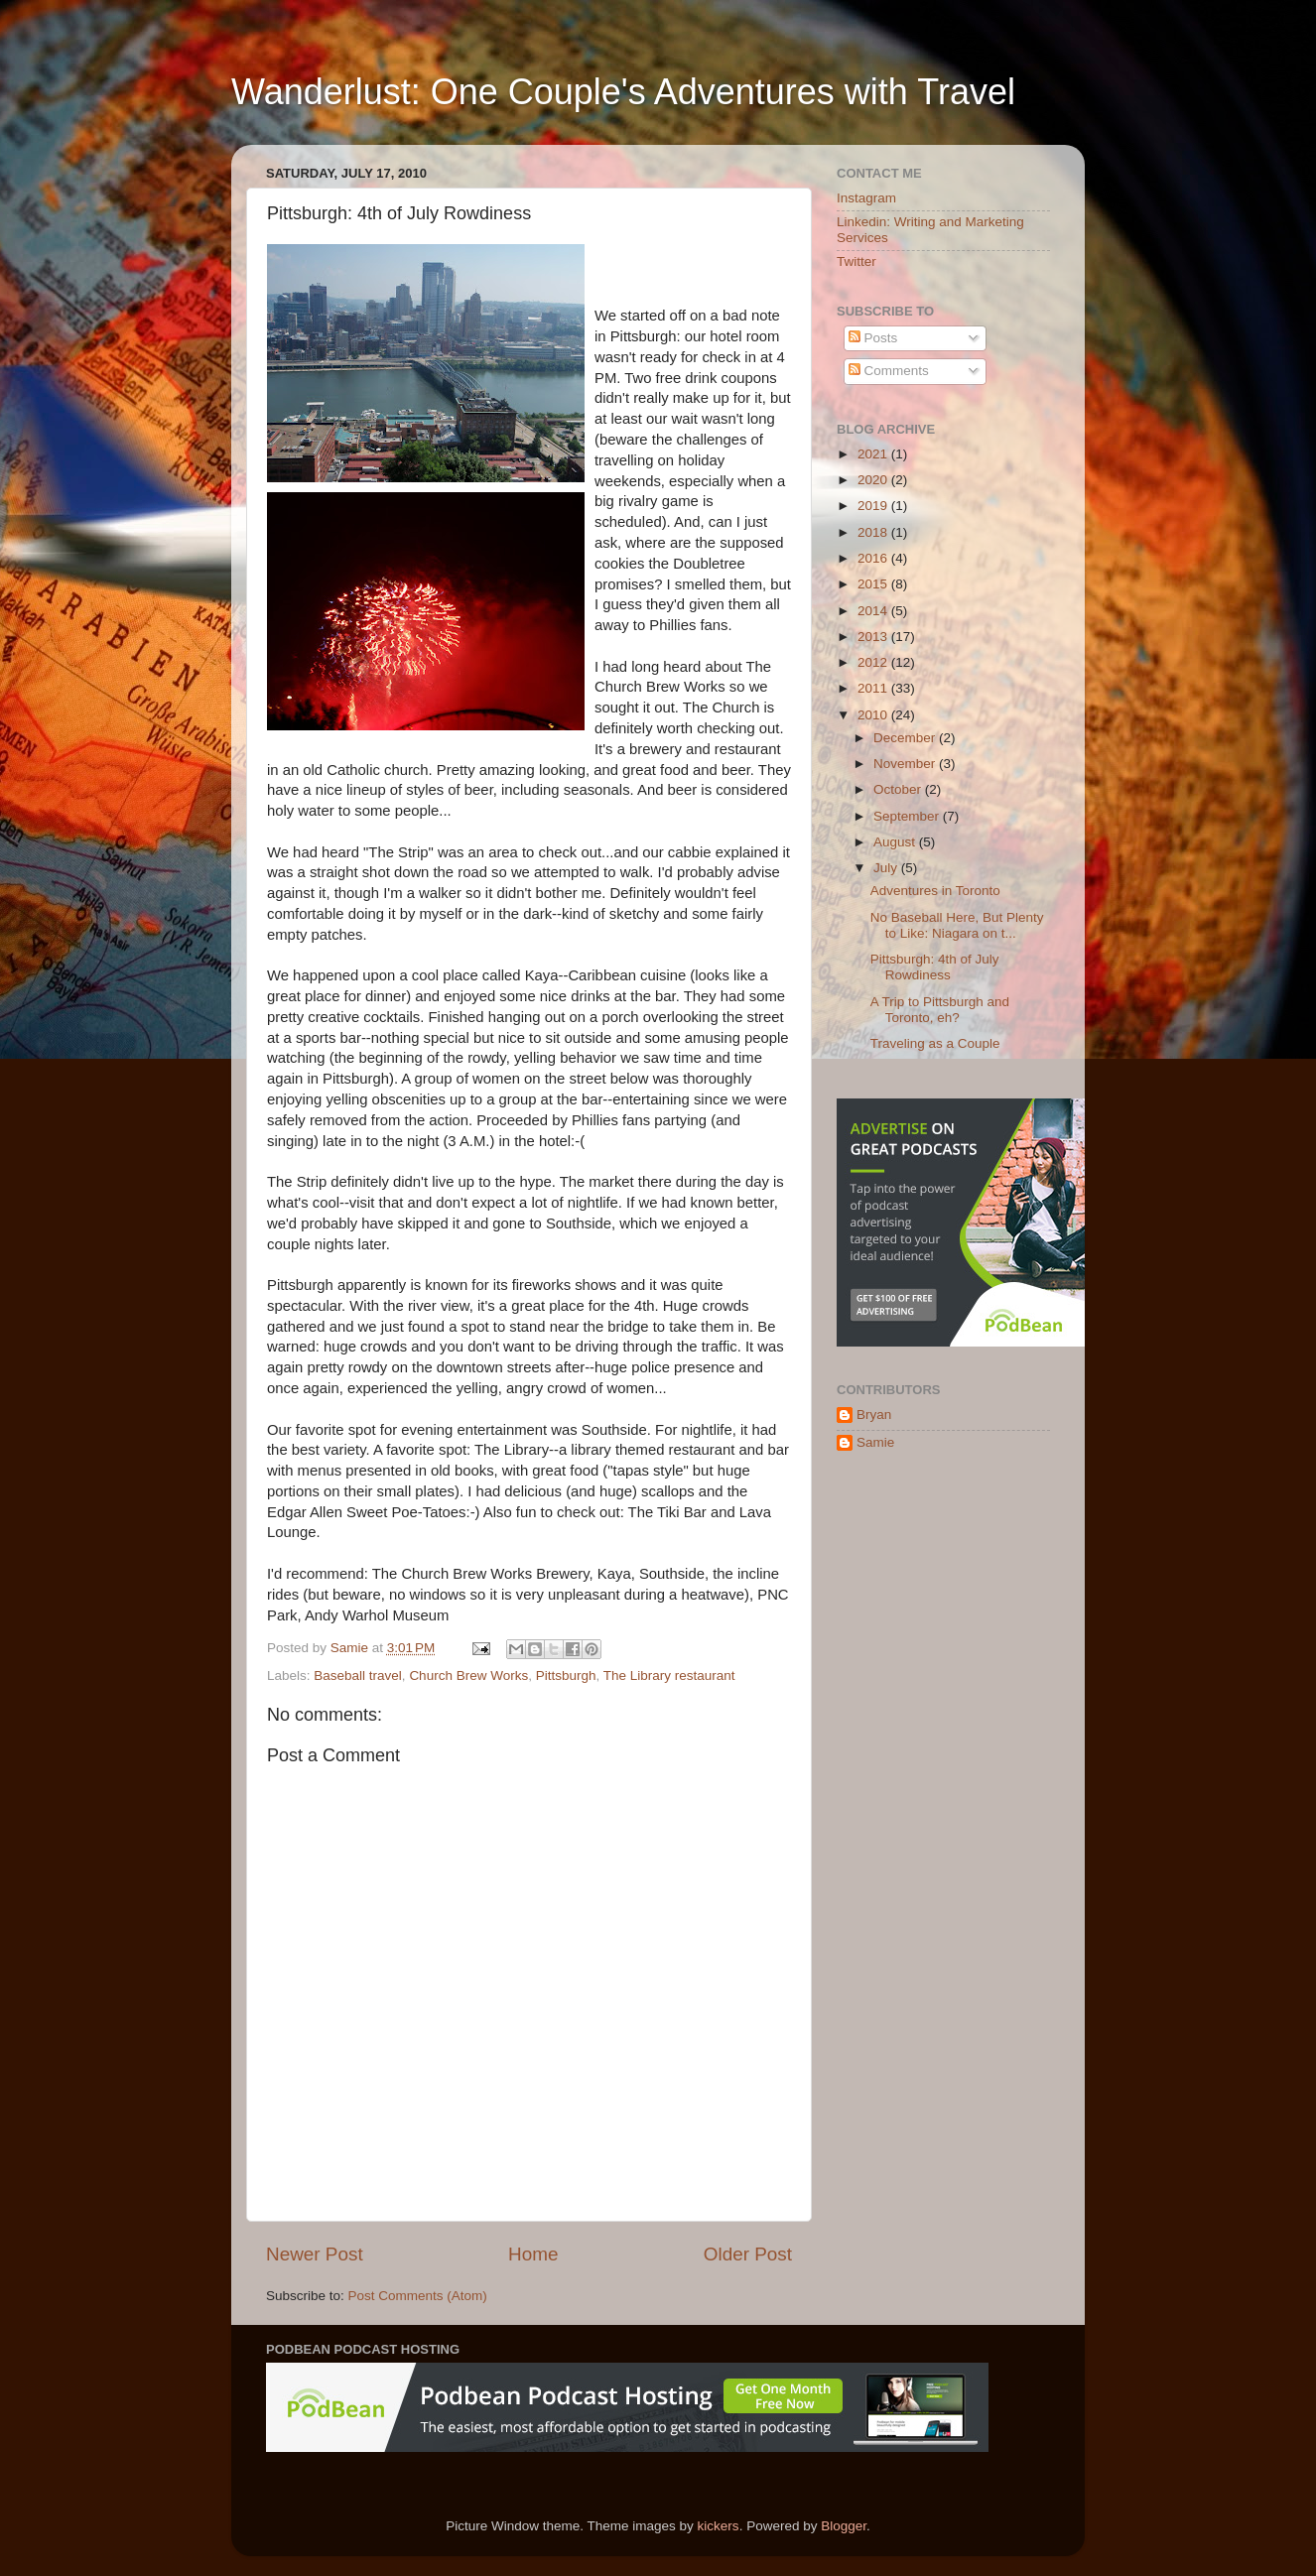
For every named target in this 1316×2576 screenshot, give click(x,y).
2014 (874, 610)
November (906, 763)
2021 (874, 454)
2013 (874, 636)
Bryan (873, 1414)
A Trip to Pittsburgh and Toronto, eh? (939, 1009)
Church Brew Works (468, 1675)
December (906, 737)
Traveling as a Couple (935, 1043)
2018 (874, 532)
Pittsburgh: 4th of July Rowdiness (934, 967)
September (908, 816)
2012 (874, 662)
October (899, 789)
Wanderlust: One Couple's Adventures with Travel (623, 91)
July (887, 867)
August (896, 842)
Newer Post (314, 2254)
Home (533, 2254)
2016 (874, 558)
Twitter (856, 261)
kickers (718, 2525)
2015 (874, 584)
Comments (889, 370)
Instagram (866, 198)
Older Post (748, 2254)
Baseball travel (358, 1675)
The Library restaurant (669, 1675)
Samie (875, 1442)
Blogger (843, 2525)
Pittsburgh (566, 1675)
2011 (874, 688)
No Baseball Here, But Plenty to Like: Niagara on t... (957, 925)
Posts (873, 337)
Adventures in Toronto (935, 890)
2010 (874, 715)
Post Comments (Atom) (417, 2295)
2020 (874, 479)
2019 (874, 505)
